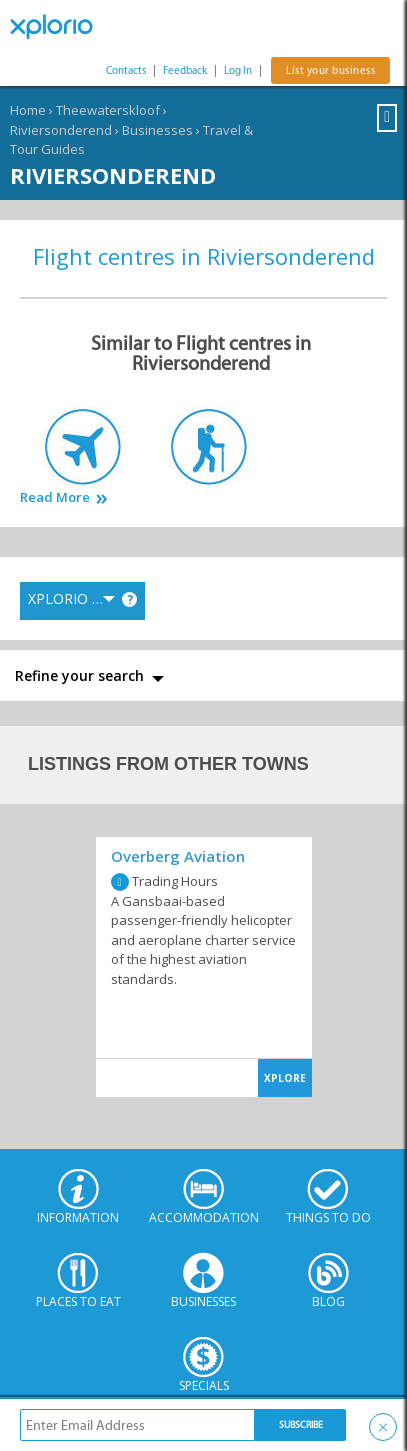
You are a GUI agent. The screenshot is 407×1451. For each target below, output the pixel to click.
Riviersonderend (61, 130)
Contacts (126, 70)
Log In (238, 70)
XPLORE (285, 1078)
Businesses (157, 130)
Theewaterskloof (108, 110)
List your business (330, 70)
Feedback (185, 70)
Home (28, 110)
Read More (55, 497)
